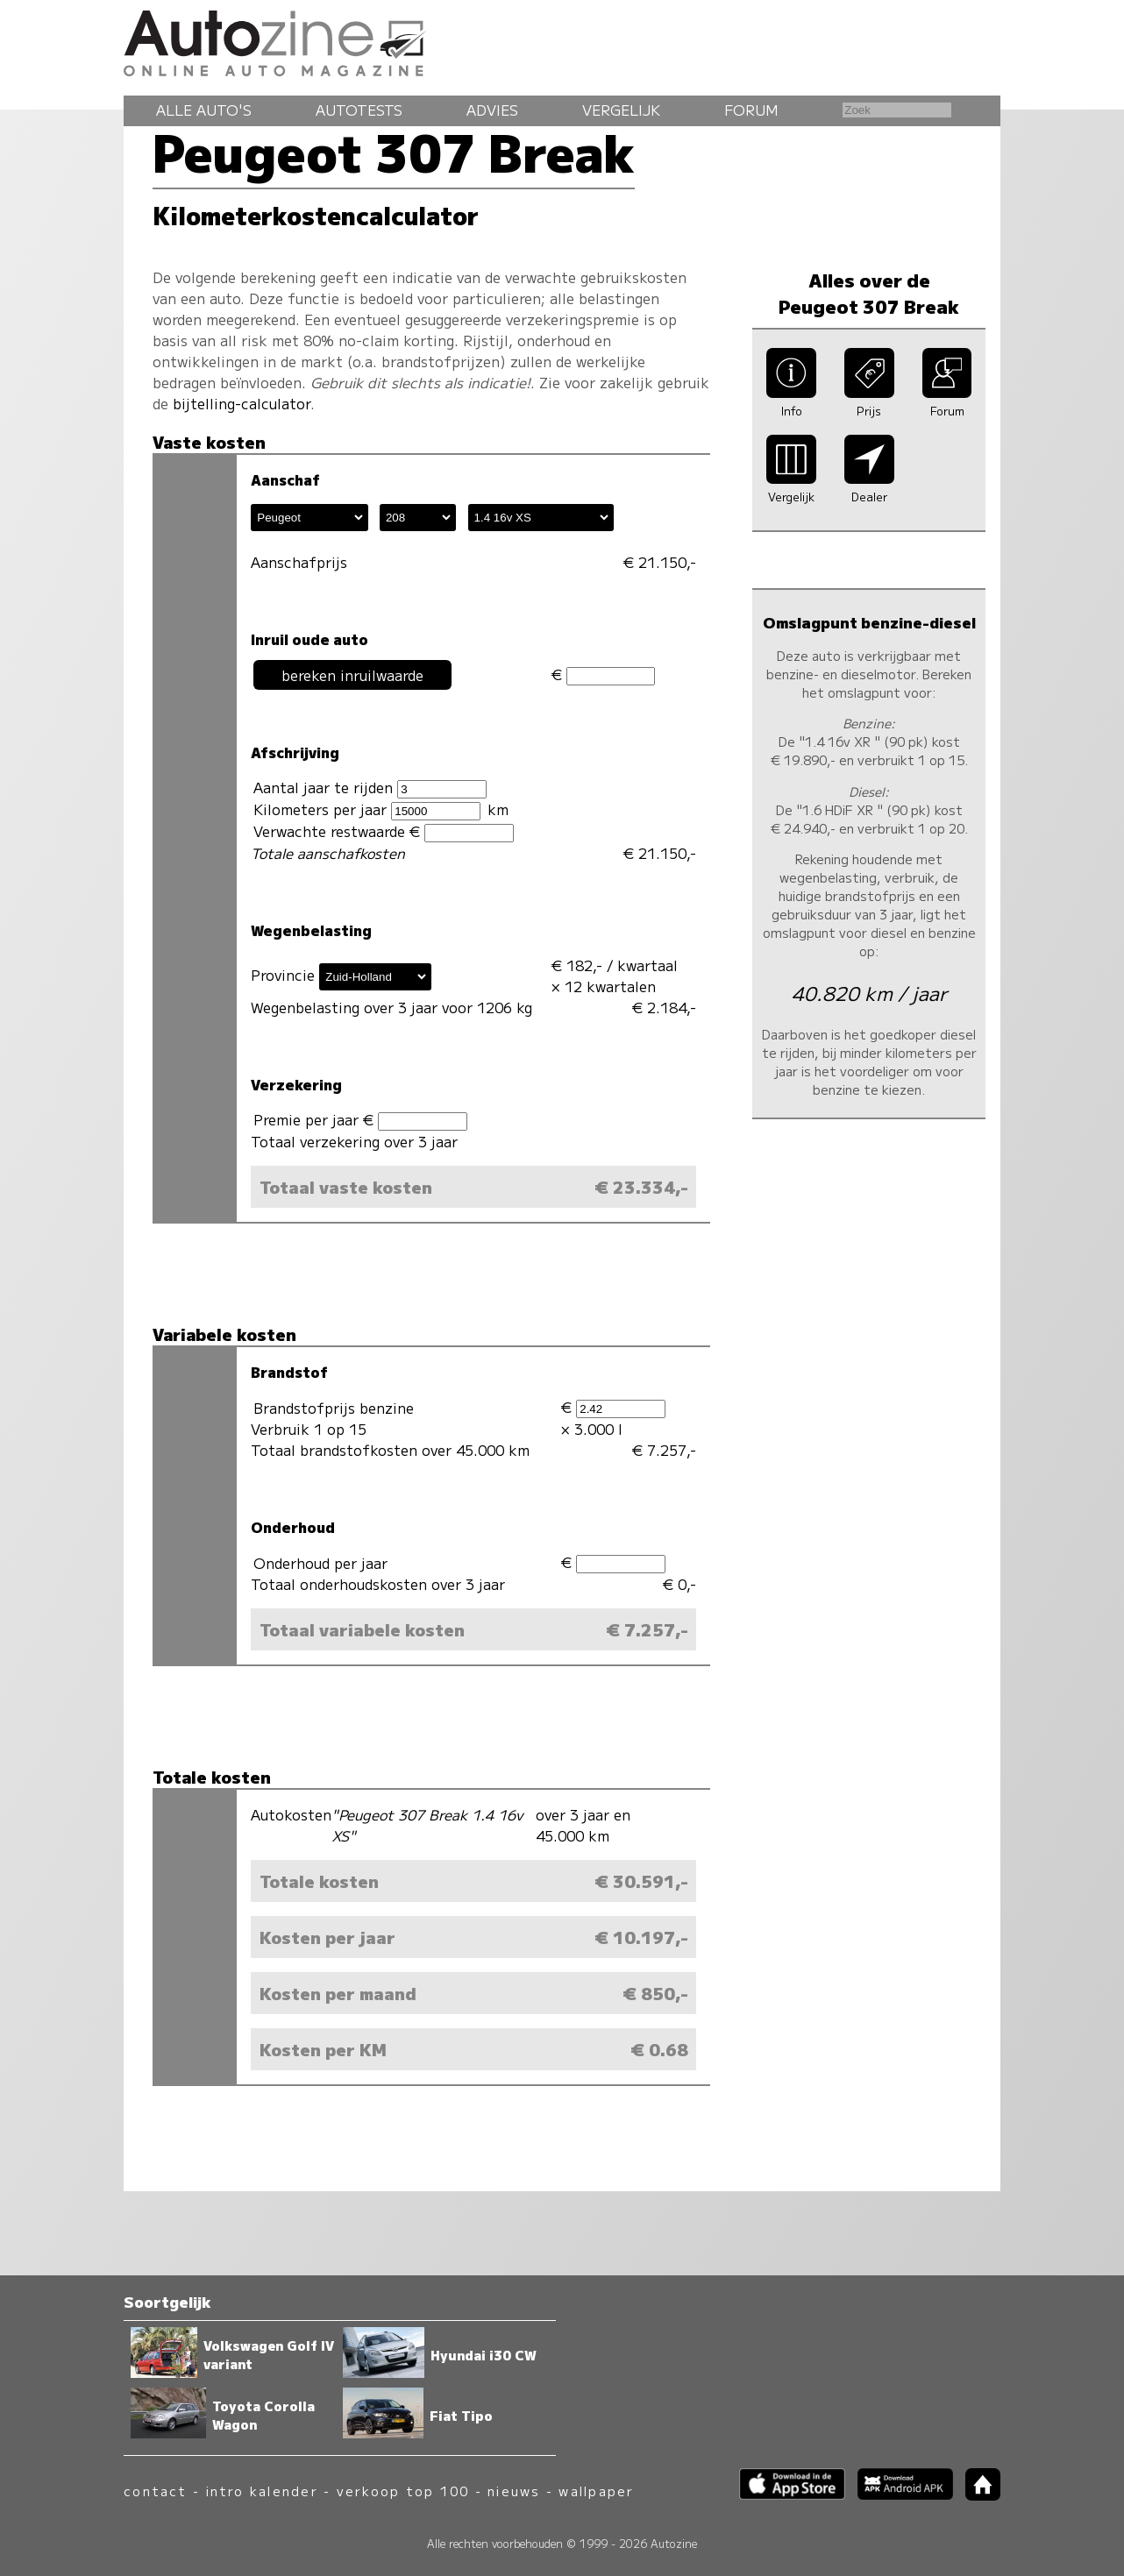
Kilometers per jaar (366, 809)
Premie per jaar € (359, 1120)
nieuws (513, 2490)
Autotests (359, 109)
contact (156, 2490)
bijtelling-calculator (241, 403)
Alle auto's (204, 109)
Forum (751, 109)
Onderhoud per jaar (320, 1562)
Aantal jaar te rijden (369, 787)
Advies (492, 109)
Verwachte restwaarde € (383, 831)
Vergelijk (621, 109)
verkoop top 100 (403, 2490)
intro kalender (262, 2490)
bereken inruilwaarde (352, 674)
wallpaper (596, 2490)
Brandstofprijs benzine (333, 1407)
